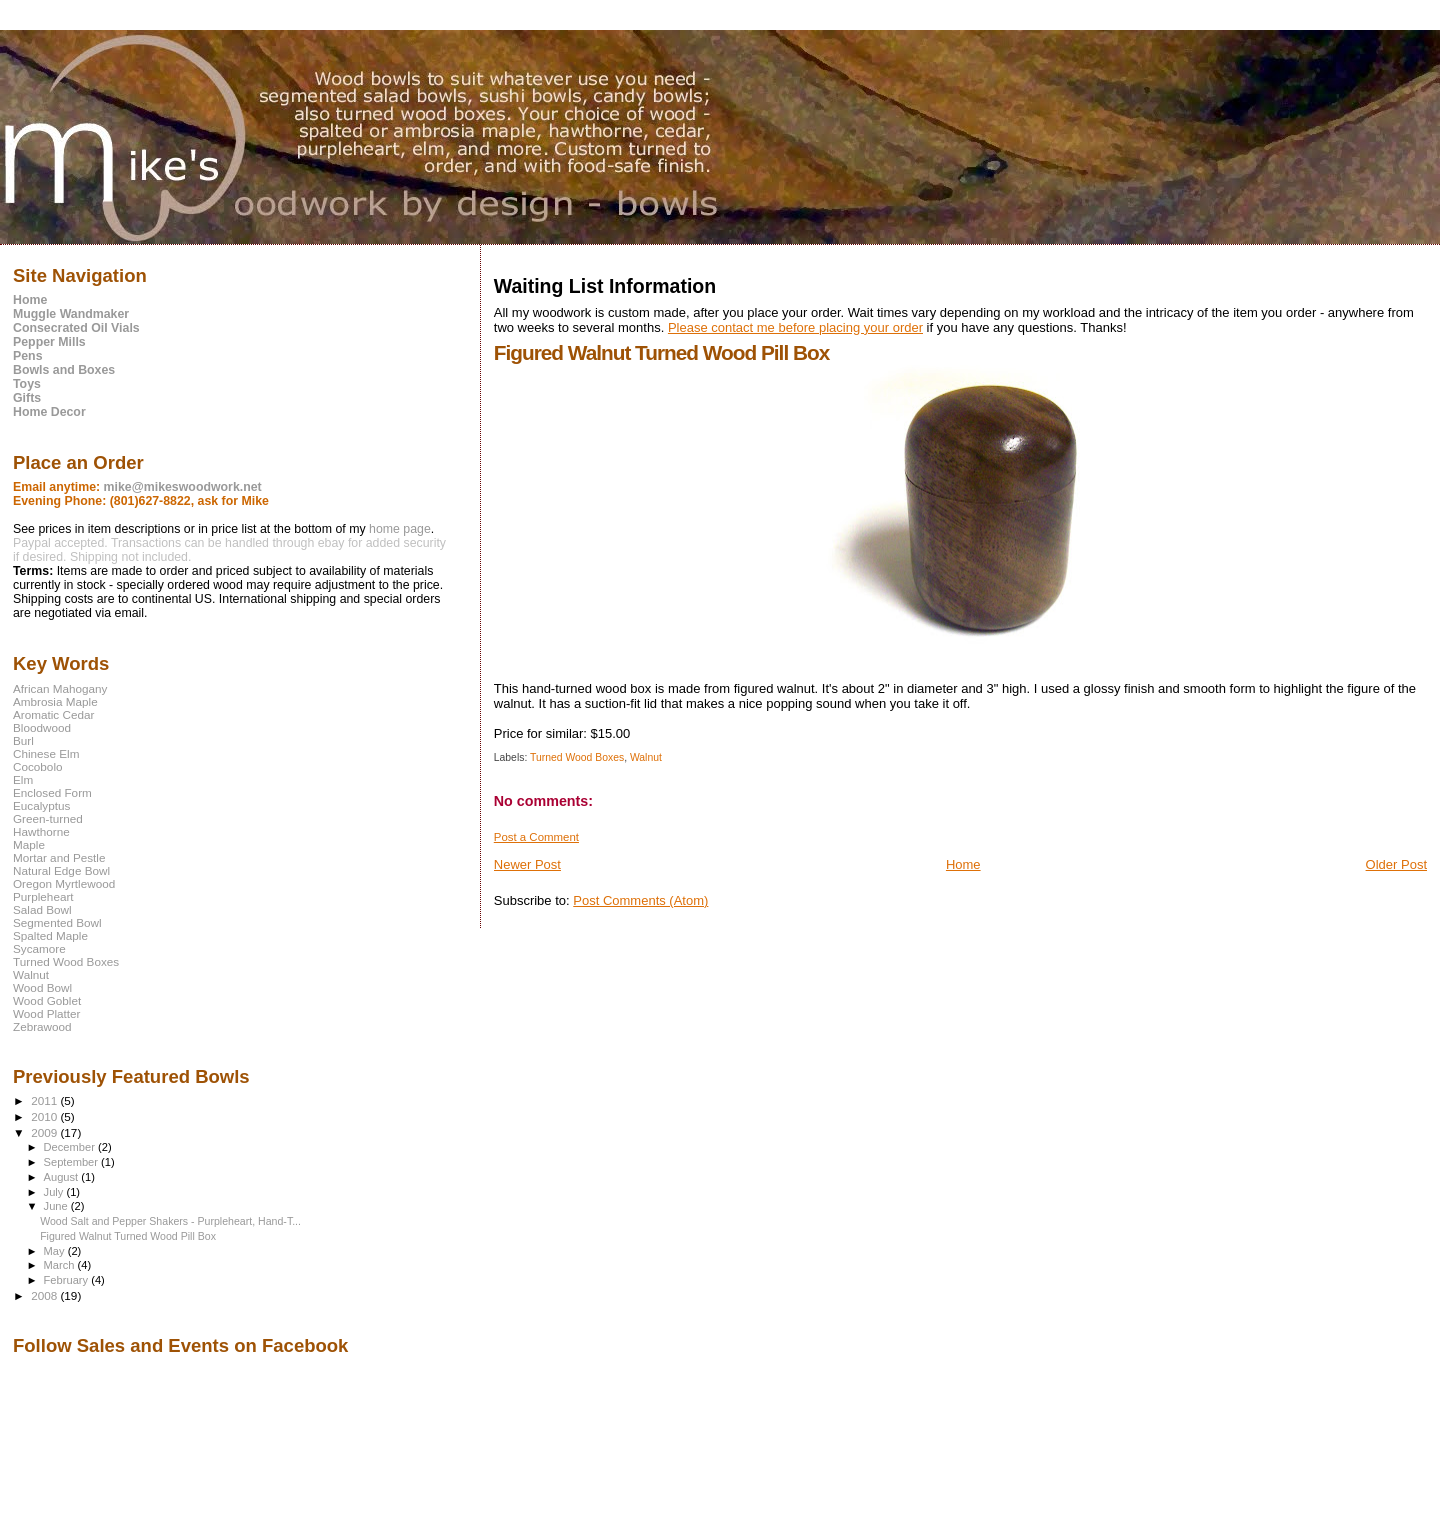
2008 (45, 1295)
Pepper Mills (49, 342)
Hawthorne (41, 831)
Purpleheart (43, 896)
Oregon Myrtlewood (64, 883)
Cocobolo (38, 766)
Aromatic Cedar (53, 714)
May (56, 1251)
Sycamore (39, 948)
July (55, 1192)
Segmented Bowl (57, 922)
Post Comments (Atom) (640, 900)
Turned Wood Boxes (577, 757)
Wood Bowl (42, 987)
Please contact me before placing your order (795, 327)
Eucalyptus (41, 805)
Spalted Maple (50, 935)
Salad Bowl (42, 909)
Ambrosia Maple (55, 701)
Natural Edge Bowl (61, 870)
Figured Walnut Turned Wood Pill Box (128, 1236)
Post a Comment (536, 837)
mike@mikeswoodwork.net (183, 487)
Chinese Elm (46, 753)
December (71, 1147)
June (57, 1206)
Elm (23, 779)
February (68, 1280)
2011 (45, 1100)
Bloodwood (42, 727)
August (63, 1177)
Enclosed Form (52, 792)
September (73, 1162)
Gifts (27, 398)
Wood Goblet (47, 1000)
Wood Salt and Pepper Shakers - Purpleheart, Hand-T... (170, 1221)
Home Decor (49, 412)
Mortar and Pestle (59, 857)
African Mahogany (60, 688)
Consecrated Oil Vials (76, 328)
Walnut (646, 757)
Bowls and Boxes (64, 370)
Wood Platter (47, 1013)
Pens (28, 356)
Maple (29, 844)
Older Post (1396, 864)
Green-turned (48, 818)
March (61, 1265)
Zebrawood (42, 1026)
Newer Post (527, 864)
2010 (45, 1116)
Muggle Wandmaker (71, 314)
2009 (45, 1132)
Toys (27, 384)
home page (400, 529)
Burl (23, 740)
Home (963, 864)
